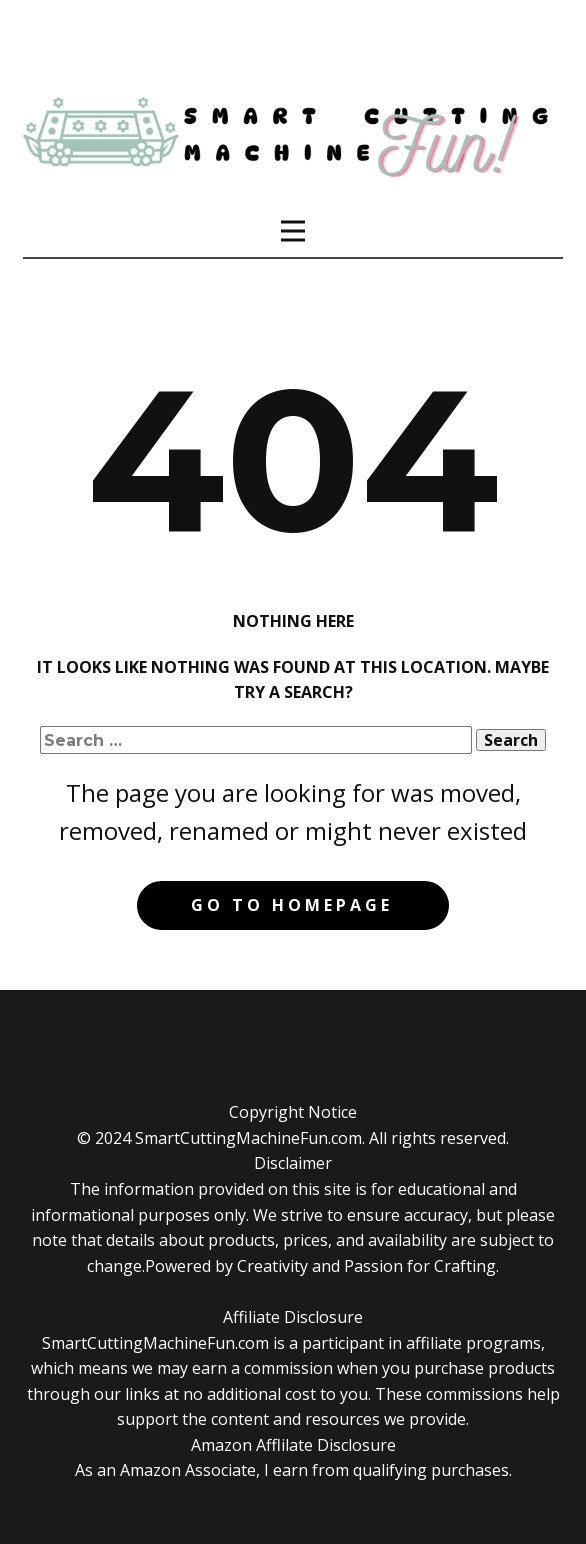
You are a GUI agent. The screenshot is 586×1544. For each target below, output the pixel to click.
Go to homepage (292, 905)
